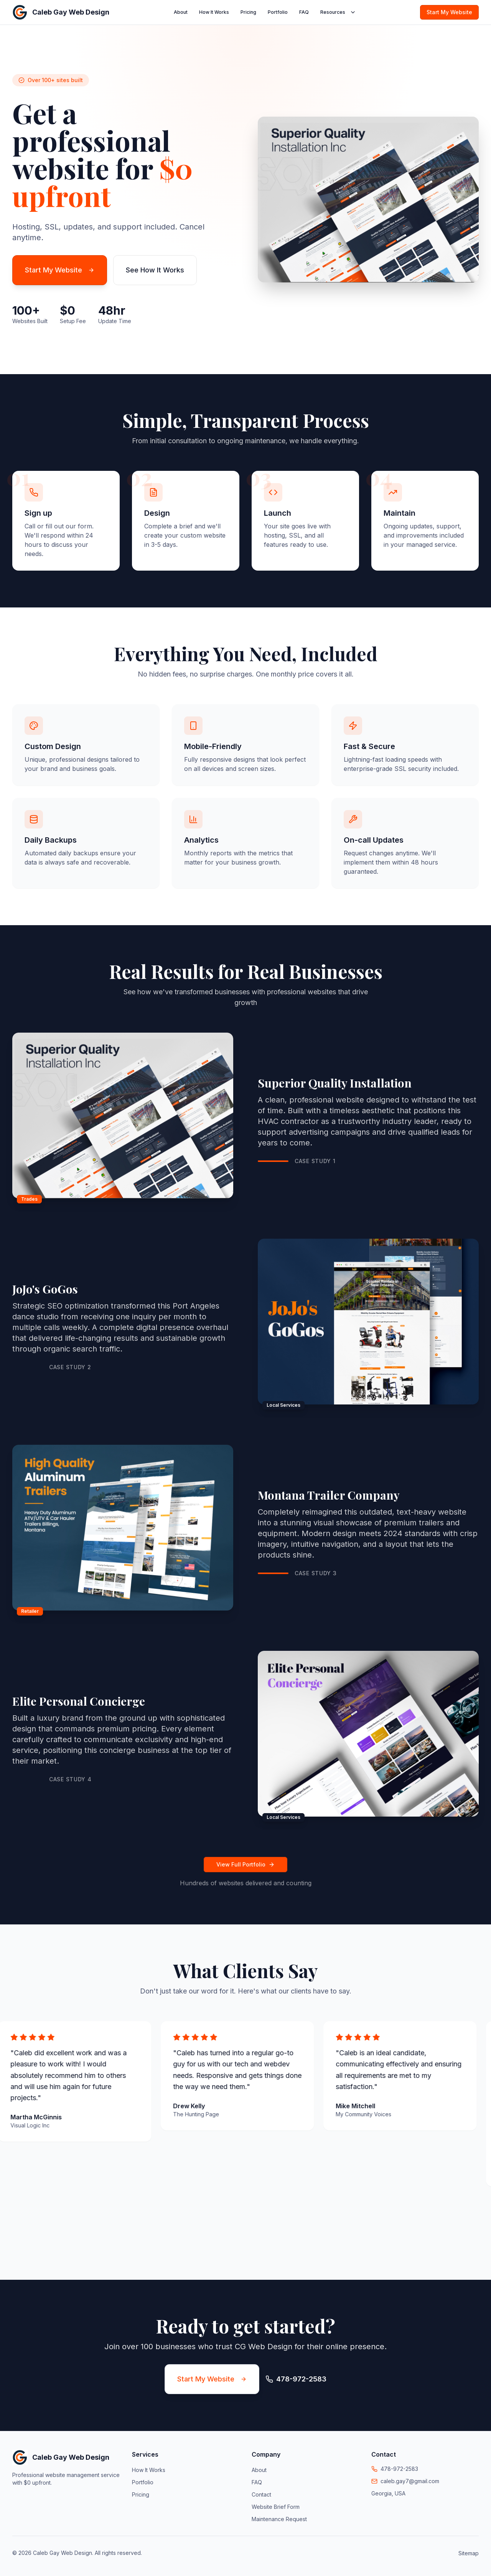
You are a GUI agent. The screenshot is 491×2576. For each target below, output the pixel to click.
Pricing (248, 12)
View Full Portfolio (245, 1864)
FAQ (304, 12)
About (181, 12)
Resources (338, 12)
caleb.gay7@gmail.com (410, 2481)
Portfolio (278, 12)
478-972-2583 (399, 2468)
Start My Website (449, 12)
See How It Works (155, 270)
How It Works (214, 12)
